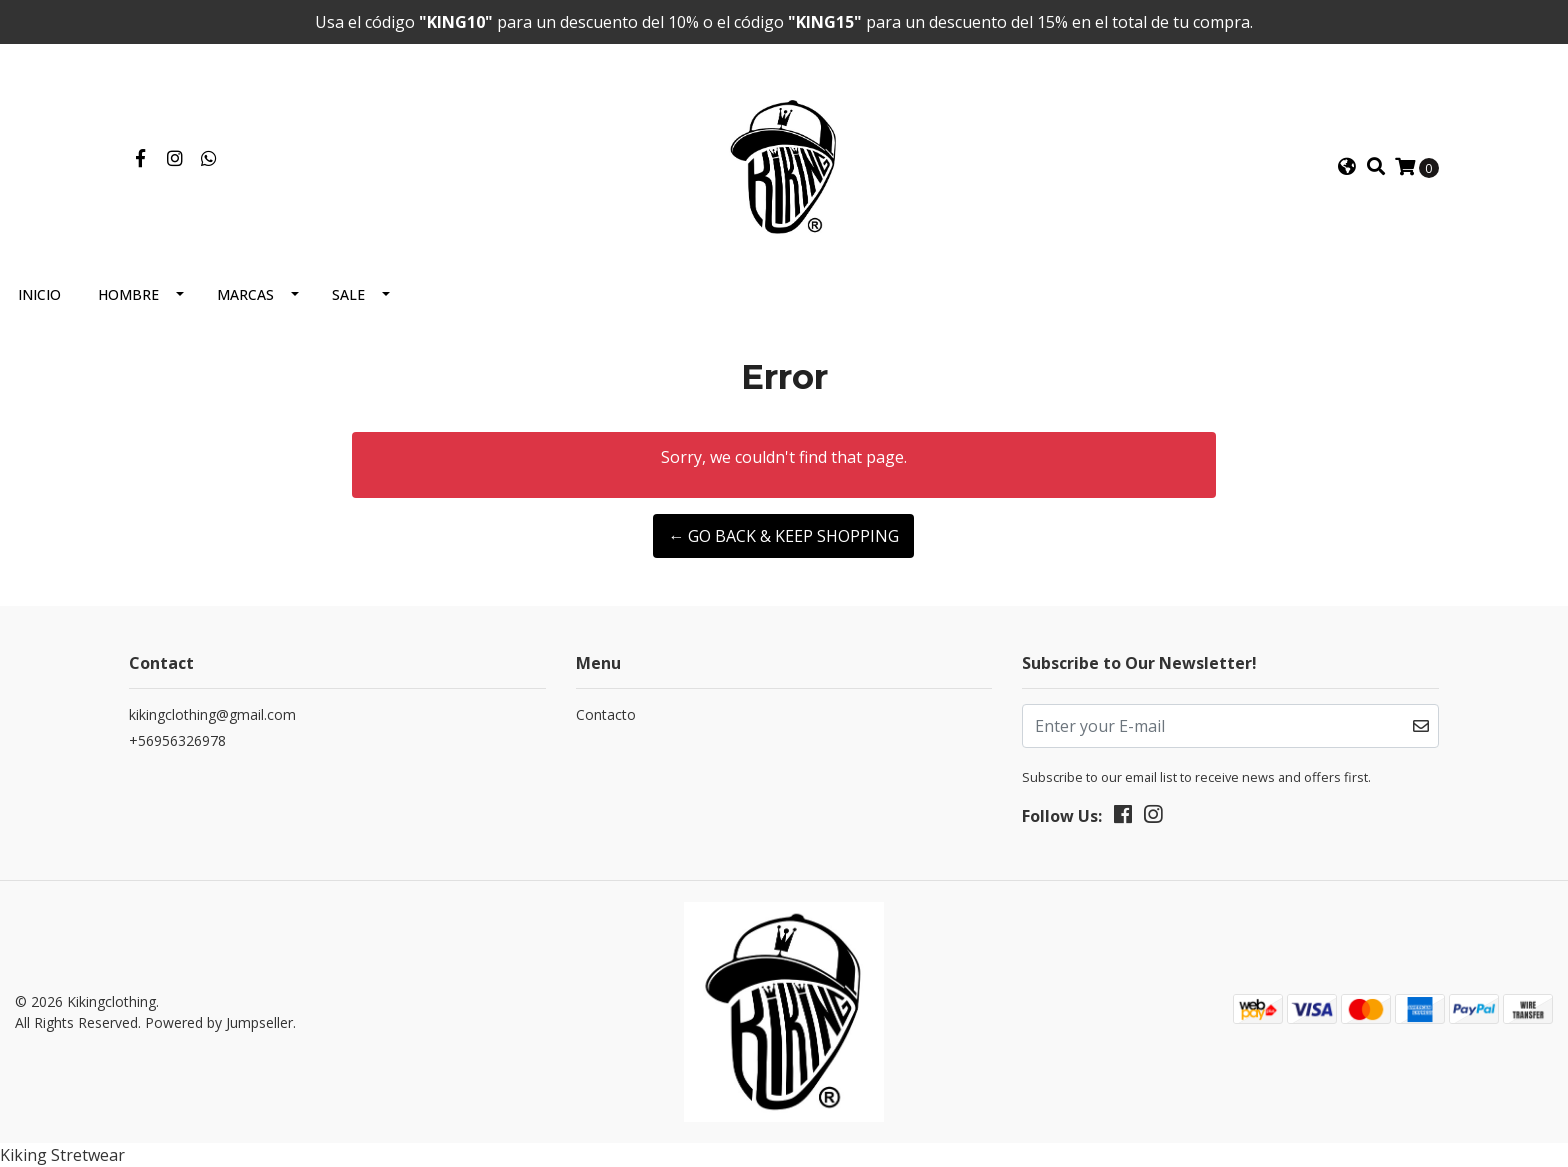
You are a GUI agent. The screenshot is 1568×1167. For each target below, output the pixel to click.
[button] (1347, 167)
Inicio (39, 294)
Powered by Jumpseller (219, 1022)
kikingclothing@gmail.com (212, 714)
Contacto (606, 714)
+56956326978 (177, 740)
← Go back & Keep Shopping (783, 536)
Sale (348, 294)
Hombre (128, 294)
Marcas (245, 294)
